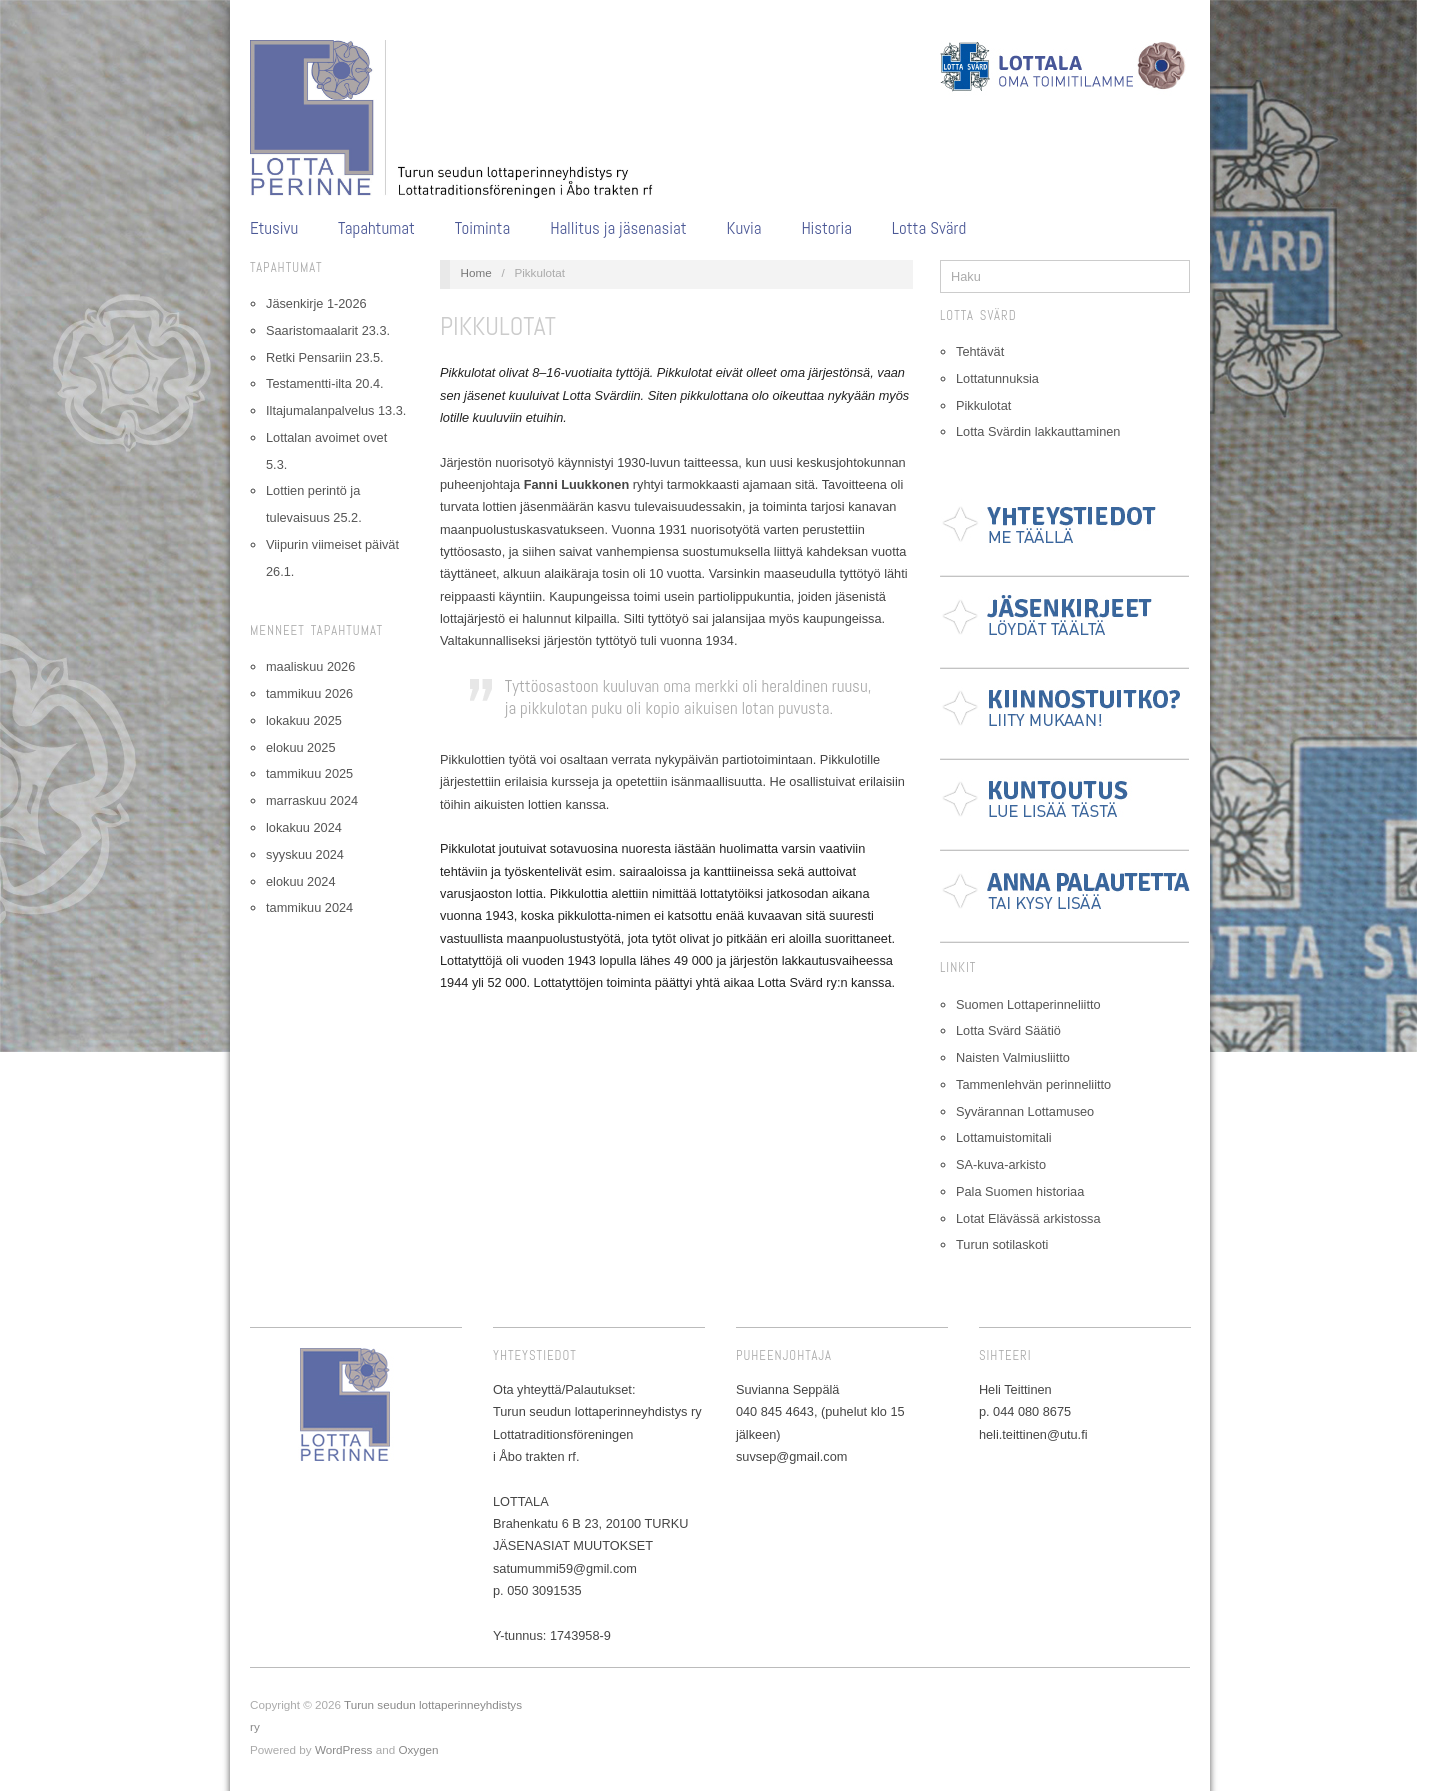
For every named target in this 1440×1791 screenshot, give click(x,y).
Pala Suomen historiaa (1020, 1191)
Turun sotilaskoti (1002, 1244)
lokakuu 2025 (304, 720)
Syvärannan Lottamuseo (1025, 1111)
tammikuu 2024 (309, 907)
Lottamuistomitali (1004, 1137)
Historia (826, 228)
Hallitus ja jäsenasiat (618, 228)
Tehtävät (980, 351)
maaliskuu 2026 (310, 666)
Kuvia (744, 228)
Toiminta (482, 228)
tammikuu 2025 (309, 773)
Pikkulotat (983, 405)
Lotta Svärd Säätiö (1008, 1030)
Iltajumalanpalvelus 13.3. (336, 410)
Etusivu (274, 228)
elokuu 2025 (300, 747)
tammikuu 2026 (309, 693)
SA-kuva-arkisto (1001, 1164)
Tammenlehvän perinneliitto (1033, 1084)
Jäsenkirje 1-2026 (316, 303)
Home (476, 272)
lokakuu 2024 (304, 827)
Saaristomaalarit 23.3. (328, 330)
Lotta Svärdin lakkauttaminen (1038, 431)
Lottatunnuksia (997, 378)
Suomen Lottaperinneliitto (1028, 1004)
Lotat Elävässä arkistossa (1028, 1218)
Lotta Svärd (929, 228)
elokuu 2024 (300, 881)
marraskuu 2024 (312, 800)
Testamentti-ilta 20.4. (325, 383)
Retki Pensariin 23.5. (325, 357)
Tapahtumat (376, 228)
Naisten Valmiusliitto (1013, 1057)
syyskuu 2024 (305, 854)
